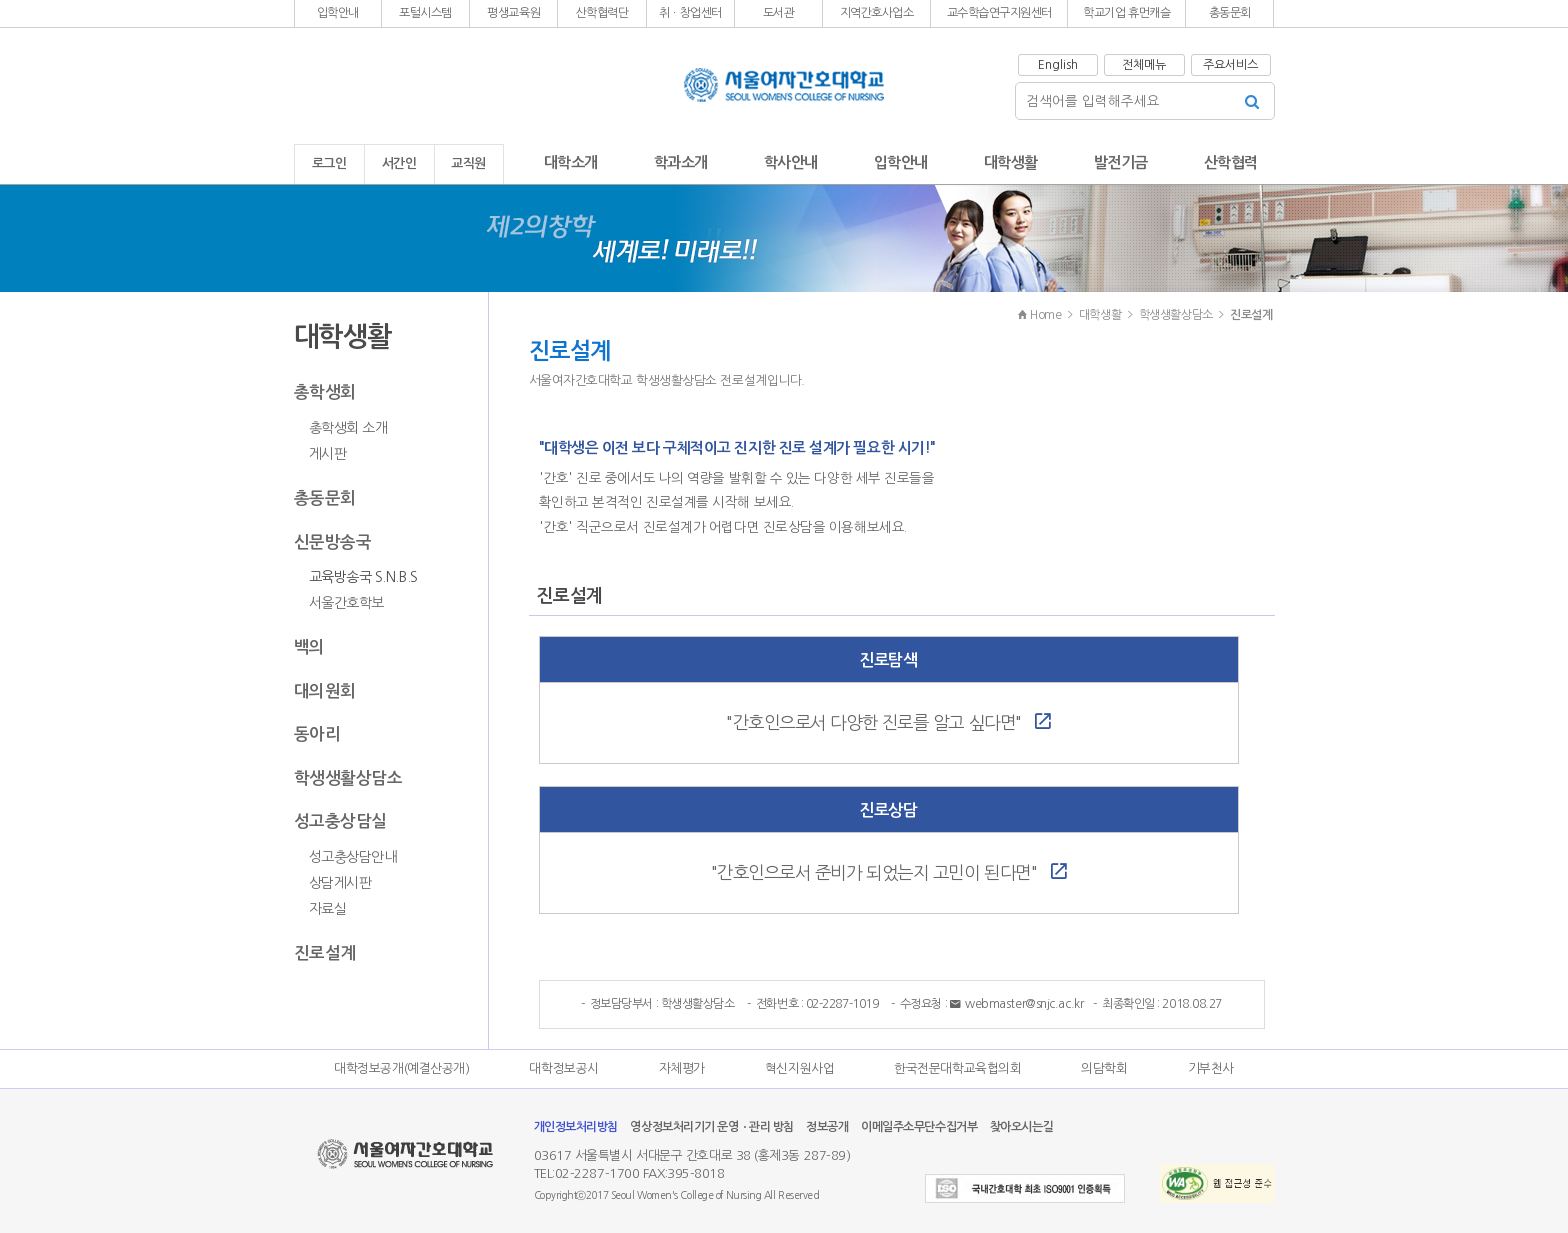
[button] (338, 13)
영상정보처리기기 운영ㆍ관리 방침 (711, 1127)
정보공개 (827, 1127)
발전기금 (1121, 162)
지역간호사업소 (877, 13)
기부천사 (1211, 1068)
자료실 (328, 909)
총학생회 (325, 392)
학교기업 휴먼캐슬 (1126, 13)
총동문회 (1230, 13)
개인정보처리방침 (576, 1127)
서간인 (399, 163)
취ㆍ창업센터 (690, 13)
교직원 (468, 163)
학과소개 (681, 162)
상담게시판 (340, 883)
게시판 (328, 454)
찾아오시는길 (1021, 1127)
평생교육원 (513, 13)
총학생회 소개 (348, 428)
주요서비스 (1230, 65)
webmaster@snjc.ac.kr (1017, 1004)
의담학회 (1104, 1068)
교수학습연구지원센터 (1000, 13)
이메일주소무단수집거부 (919, 1127)
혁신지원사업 (799, 1068)
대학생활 (1011, 162)
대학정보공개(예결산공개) (401, 1068)
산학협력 (1231, 162)
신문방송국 (333, 542)
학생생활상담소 (348, 778)
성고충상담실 (340, 821)
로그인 (329, 163)
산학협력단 (602, 13)
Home (1039, 315)
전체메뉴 (1144, 65)
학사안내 (791, 162)
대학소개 (571, 162)
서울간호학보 (346, 603)
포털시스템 (425, 13)
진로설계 (325, 953)
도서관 (779, 13)
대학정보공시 (563, 1068)
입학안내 (338, 13)
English (1058, 65)
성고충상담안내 (353, 857)
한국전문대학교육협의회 (957, 1068)
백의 (309, 647)
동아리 (317, 734)
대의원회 (325, 691)
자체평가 (682, 1068)
